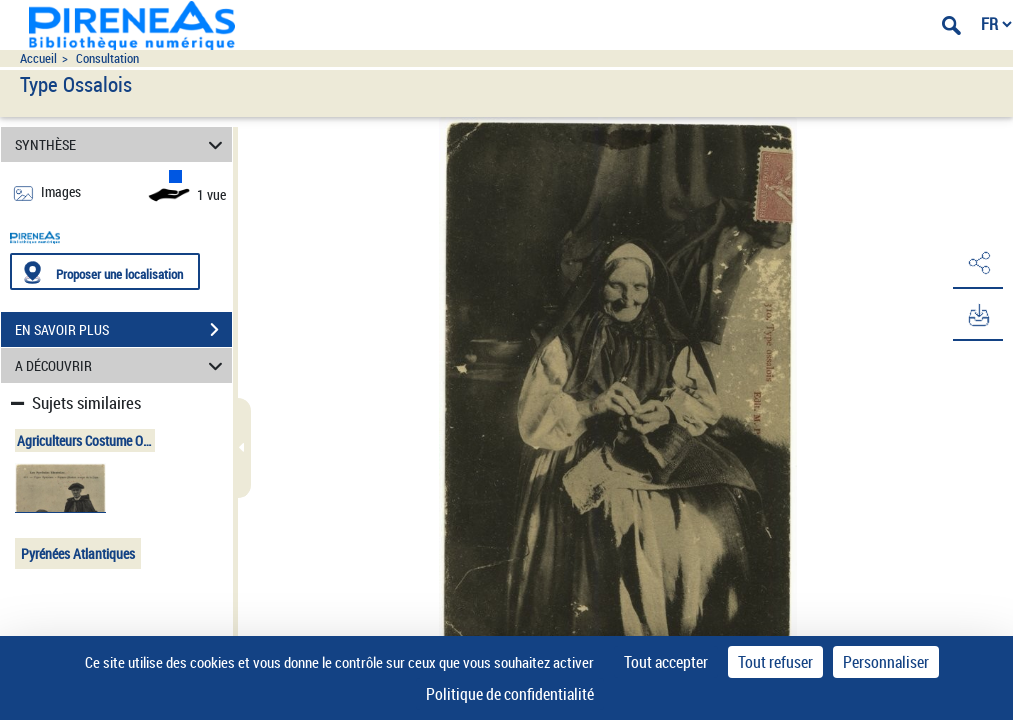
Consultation (107, 58)
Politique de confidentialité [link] (510, 694)
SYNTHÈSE (122, 144)
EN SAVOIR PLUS (123, 330)
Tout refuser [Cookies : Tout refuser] (775, 662)
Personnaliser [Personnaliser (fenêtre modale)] (886, 662)
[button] (978, 263)
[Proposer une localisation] (105, 271)
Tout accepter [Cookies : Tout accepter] (666, 662)
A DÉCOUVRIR (122, 365)
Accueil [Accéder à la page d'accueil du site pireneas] (38, 58)
